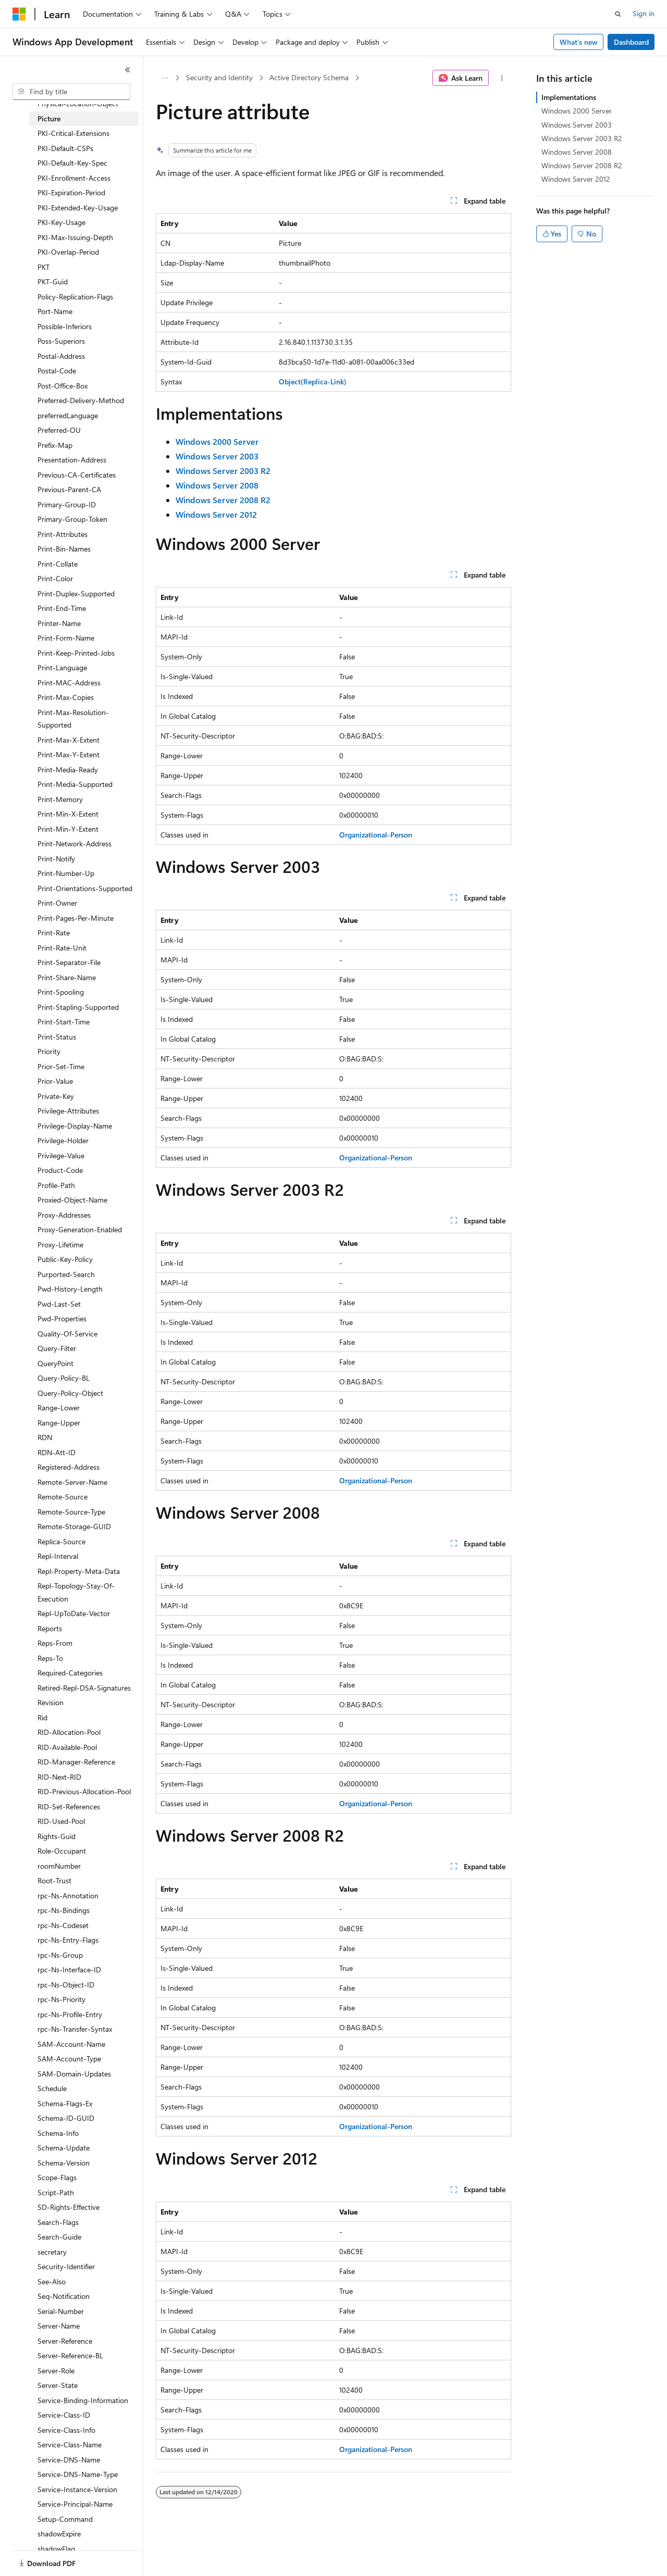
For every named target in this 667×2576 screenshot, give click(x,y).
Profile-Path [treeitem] (56, 1185)
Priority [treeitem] (49, 1051)
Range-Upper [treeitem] (59, 1423)
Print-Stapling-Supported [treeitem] (78, 1007)
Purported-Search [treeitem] (66, 1274)
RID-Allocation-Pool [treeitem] (69, 1732)
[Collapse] (128, 69)
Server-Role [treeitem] (56, 2370)
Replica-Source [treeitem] (61, 1541)
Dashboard (631, 42)
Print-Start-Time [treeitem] (64, 1022)
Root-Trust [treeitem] (54, 1880)
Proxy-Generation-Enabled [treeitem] (80, 1229)
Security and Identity (219, 77)
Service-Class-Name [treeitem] (70, 2444)
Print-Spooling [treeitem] (61, 992)
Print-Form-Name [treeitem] (66, 638)
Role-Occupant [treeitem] (62, 1851)
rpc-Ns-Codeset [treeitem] (63, 1925)
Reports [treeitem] (50, 1628)
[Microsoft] (19, 14)
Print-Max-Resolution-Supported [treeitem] (73, 718)
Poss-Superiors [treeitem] (61, 341)
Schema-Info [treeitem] (58, 2133)
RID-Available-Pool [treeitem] (67, 1747)
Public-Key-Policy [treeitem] (65, 1259)
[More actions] (502, 78)
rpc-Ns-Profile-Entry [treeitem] (70, 2014)
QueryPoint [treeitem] (55, 1363)
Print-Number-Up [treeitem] (66, 873)
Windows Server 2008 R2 (581, 165)
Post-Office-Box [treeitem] (63, 386)
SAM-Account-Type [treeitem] (69, 2059)
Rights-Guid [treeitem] (57, 1836)
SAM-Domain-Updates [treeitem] (74, 2074)
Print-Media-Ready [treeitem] (68, 769)
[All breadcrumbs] (165, 78)
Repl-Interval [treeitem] (58, 1556)
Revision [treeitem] (51, 1702)
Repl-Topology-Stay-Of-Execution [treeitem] (76, 1592)
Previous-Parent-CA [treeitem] (69, 489)
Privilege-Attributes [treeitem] (68, 1111)
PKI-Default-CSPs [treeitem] (65, 148)
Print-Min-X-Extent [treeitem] (68, 814)
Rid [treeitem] (42, 1717)
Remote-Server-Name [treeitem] (72, 1482)
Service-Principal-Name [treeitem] (75, 2504)
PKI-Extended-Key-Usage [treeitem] (78, 207)
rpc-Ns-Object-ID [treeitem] (66, 1985)
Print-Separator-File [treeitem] (69, 962)
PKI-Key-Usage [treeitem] (61, 222)
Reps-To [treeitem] (50, 1658)
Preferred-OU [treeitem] (59, 430)
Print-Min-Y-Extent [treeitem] (68, 829)
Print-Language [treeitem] (62, 667)
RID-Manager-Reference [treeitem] (76, 1762)
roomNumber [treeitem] (59, 1866)
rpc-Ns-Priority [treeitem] (61, 1999)
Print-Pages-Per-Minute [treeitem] (76, 918)
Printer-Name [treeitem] (59, 623)
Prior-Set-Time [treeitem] (61, 1066)
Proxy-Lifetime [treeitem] (60, 1244)
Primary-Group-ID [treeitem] (67, 504)
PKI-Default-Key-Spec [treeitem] (72, 163)
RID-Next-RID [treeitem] (59, 1777)
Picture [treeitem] (49, 118)
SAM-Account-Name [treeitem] (71, 2044)
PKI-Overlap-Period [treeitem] (68, 252)
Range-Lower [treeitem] (59, 1407)
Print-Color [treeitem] (55, 578)
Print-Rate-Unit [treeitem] (62, 948)
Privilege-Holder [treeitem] (63, 1140)
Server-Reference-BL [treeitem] (70, 2355)
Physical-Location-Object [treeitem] (78, 103)
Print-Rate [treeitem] (54, 932)
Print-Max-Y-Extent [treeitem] (69, 754)
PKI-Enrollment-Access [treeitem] (74, 178)
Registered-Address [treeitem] (69, 1467)
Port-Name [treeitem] (55, 311)
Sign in (643, 13)
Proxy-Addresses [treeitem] (64, 1215)
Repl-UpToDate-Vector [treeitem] (74, 1613)
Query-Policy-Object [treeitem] (70, 1393)
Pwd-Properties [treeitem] (62, 1318)
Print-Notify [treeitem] (56, 859)
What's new (579, 42)
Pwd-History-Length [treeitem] (70, 1289)
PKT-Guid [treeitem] (53, 281)
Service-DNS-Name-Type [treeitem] (78, 2474)
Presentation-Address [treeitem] (72, 460)
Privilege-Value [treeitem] (61, 1155)
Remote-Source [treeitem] (63, 1497)
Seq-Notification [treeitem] (64, 2296)
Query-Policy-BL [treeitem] (64, 1378)
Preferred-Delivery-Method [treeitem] (81, 400)
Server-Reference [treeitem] (65, 2341)
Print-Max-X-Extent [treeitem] (69, 740)
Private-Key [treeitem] (56, 1096)
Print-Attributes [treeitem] (63, 534)
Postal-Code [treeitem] (57, 371)
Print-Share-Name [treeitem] (67, 977)
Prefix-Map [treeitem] (55, 445)
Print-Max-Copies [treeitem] (66, 697)
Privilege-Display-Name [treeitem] (75, 1126)
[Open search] (618, 14)
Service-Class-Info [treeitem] (66, 2430)
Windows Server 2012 (575, 179)
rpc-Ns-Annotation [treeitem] (68, 1895)
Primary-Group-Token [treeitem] (72, 519)
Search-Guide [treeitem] (59, 2237)
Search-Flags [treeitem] (58, 2222)
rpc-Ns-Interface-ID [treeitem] (69, 1969)
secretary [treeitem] (52, 2252)
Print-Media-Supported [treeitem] (75, 784)
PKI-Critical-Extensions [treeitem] (73, 133)
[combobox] (71, 91)
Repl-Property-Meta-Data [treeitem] (79, 1571)
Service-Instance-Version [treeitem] (77, 2489)
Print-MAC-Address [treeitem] (69, 682)
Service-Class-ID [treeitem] (64, 2415)
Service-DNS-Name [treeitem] (69, 2460)
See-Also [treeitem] (52, 2281)
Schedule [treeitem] (52, 2088)
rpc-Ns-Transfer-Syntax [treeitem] (75, 2029)
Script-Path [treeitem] (56, 2192)
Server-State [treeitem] (58, 2385)
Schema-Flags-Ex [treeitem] (65, 2103)
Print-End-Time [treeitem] (62, 608)
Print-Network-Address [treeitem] (75, 843)
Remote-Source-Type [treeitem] (71, 1512)
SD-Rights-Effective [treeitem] (69, 2207)
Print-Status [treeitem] (57, 1037)
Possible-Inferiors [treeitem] (65, 326)
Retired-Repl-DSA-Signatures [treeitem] (84, 1688)
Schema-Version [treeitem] (64, 2163)
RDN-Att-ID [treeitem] (57, 1452)
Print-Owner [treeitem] (57, 903)
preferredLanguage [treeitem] (68, 415)
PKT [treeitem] (44, 267)
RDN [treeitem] (45, 1437)
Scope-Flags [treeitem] (57, 2177)
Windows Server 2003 (576, 125)
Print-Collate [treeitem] (58, 564)
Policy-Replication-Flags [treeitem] (75, 297)
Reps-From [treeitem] (55, 1643)
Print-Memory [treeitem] (60, 799)
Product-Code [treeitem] (60, 1170)
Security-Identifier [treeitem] (66, 2266)
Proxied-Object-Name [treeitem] (72, 1200)
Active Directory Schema (309, 77)
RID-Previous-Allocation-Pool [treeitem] (84, 1791)
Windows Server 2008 (576, 152)
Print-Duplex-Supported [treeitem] (76, 593)
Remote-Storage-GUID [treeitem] (74, 1526)
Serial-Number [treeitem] (61, 2311)
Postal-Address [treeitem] (61, 356)
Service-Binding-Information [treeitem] (83, 2400)
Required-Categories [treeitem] (70, 1673)
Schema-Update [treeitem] (64, 2148)
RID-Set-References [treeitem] (69, 1806)
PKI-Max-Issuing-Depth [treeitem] (75, 237)
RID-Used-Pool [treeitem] (61, 1821)
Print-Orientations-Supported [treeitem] (85, 888)
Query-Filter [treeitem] (57, 1348)
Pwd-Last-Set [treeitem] (59, 1304)
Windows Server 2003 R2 (581, 138)
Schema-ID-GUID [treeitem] (66, 2118)
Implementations (568, 97)
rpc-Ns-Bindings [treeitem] (64, 1910)
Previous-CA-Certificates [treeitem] (77, 475)
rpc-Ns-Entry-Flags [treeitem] (68, 1940)
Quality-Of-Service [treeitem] (67, 1334)
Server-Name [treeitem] (59, 2326)
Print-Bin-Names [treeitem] (64, 549)
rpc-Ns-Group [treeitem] (60, 1955)
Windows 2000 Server (576, 111)
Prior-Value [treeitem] (55, 1081)
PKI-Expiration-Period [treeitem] (71, 192)
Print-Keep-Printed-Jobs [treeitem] (76, 653)
